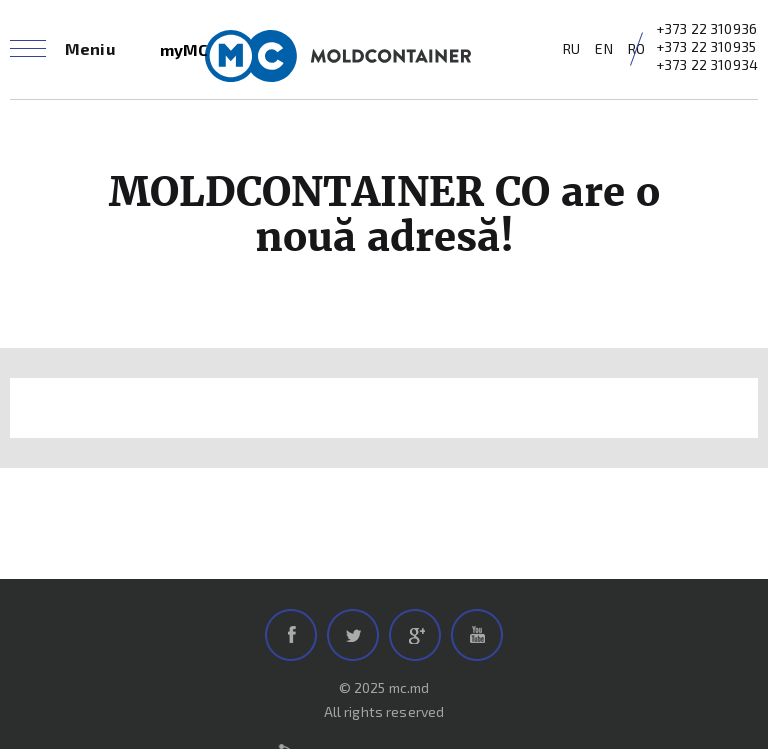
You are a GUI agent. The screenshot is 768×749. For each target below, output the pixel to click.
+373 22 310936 (706, 28)
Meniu (90, 48)
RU (571, 48)
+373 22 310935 (706, 46)
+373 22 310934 (707, 64)
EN (603, 48)
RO (636, 48)
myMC (184, 49)
